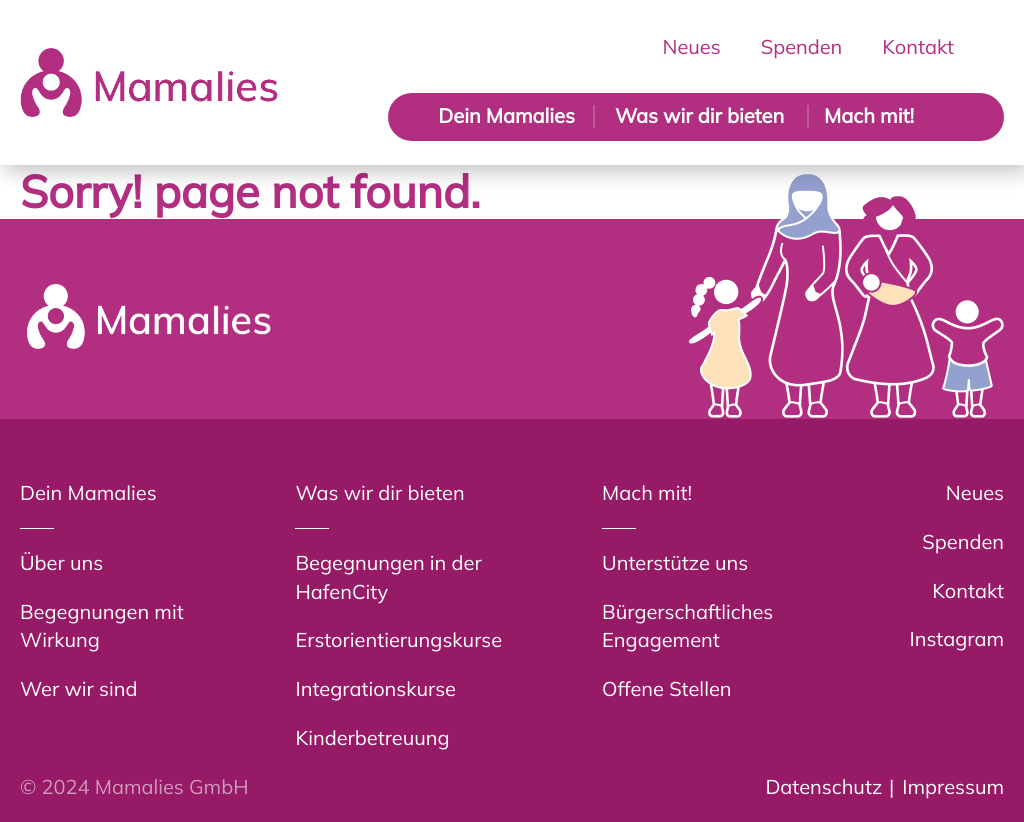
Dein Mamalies (506, 115)
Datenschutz (823, 786)
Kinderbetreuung (372, 737)
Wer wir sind (78, 688)
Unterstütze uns (675, 562)
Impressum (953, 786)
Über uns (61, 562)
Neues (692, 46)
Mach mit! (869, 115)
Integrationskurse (375, 688)
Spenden (802, 46)
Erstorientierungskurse (398, 639)
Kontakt (918, 46)
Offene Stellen (666, 688)
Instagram (957, 638)
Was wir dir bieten (699, 115)
